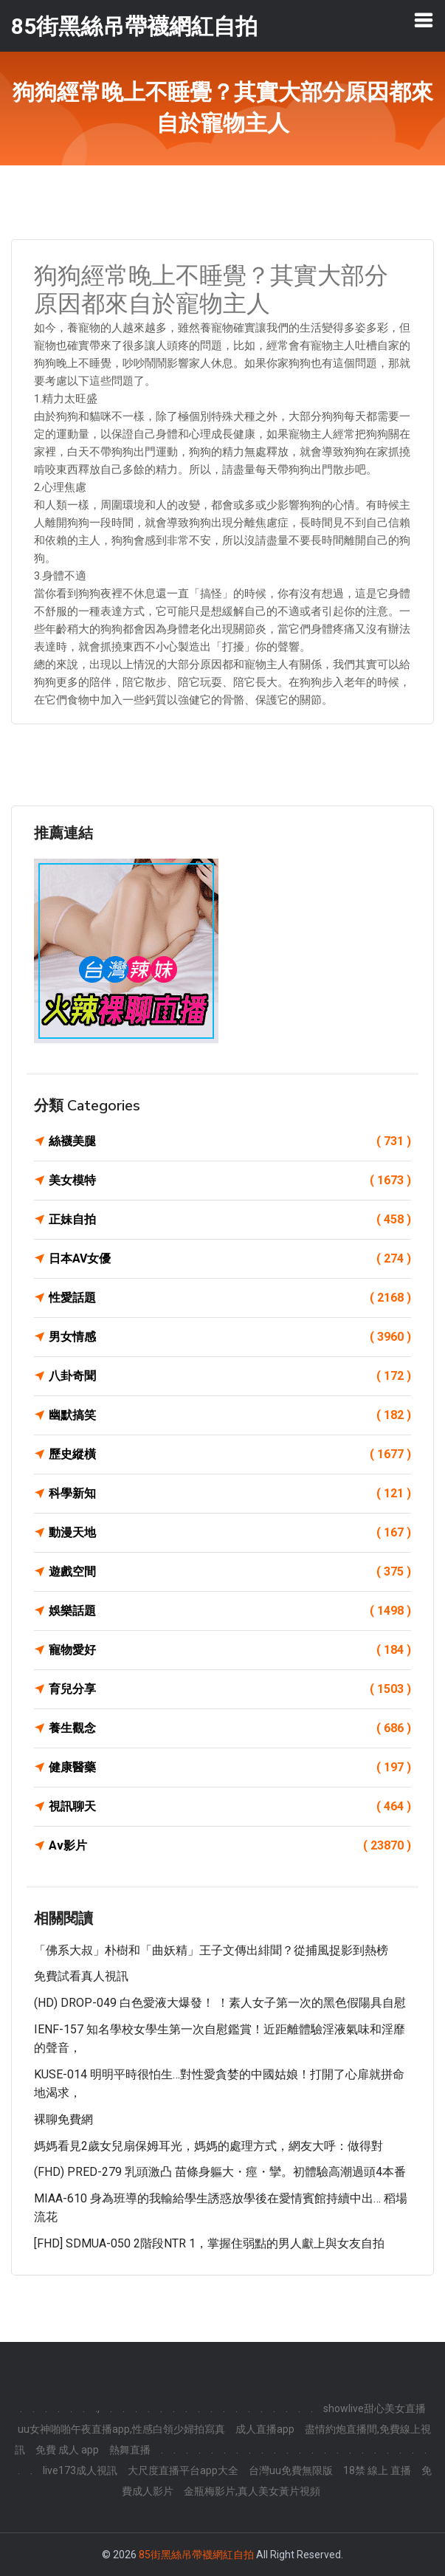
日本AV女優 (230, 1258)
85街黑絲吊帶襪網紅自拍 (196, 2554)
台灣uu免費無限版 (291, 2470)
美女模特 (230, 1180)
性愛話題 (230, 1298)
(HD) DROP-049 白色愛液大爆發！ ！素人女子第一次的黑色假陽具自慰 (220, 2003)
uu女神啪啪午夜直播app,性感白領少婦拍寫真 (121, 2429)
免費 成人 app (67, 2450)
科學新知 (230, 1493)
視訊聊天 (230, 1806)
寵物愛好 (230, 1650)
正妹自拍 (230, 1219)
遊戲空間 (230, 1572)
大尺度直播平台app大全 (183, 2470)
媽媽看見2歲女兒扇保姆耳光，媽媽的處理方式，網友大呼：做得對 (208, 2146)
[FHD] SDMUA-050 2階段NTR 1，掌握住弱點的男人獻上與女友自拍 (209, 2243)
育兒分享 (230, 1689)
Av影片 (230, 1845)
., (97, 2408)
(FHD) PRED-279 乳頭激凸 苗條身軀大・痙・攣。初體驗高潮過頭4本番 (220, 2172)
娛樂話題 (230, 1611)
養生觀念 (230, 1728)
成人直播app (264, 2429)
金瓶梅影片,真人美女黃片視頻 (252, 2491)
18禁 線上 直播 (377, 2470)
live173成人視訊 (80, 2470)
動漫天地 (230, 1532)
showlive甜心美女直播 (374, 2408)
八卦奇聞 (230, 1376)
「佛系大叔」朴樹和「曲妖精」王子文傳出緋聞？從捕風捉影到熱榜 (211, 1950)
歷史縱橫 (230, 1454)
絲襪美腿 (230, 1141)
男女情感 (230, 1337)
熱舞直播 (130, 2450)
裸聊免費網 (63, 2119)
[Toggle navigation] (423, 20)
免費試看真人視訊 (81, 1976)
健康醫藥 (230, 1767)
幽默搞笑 (230, 1415)
